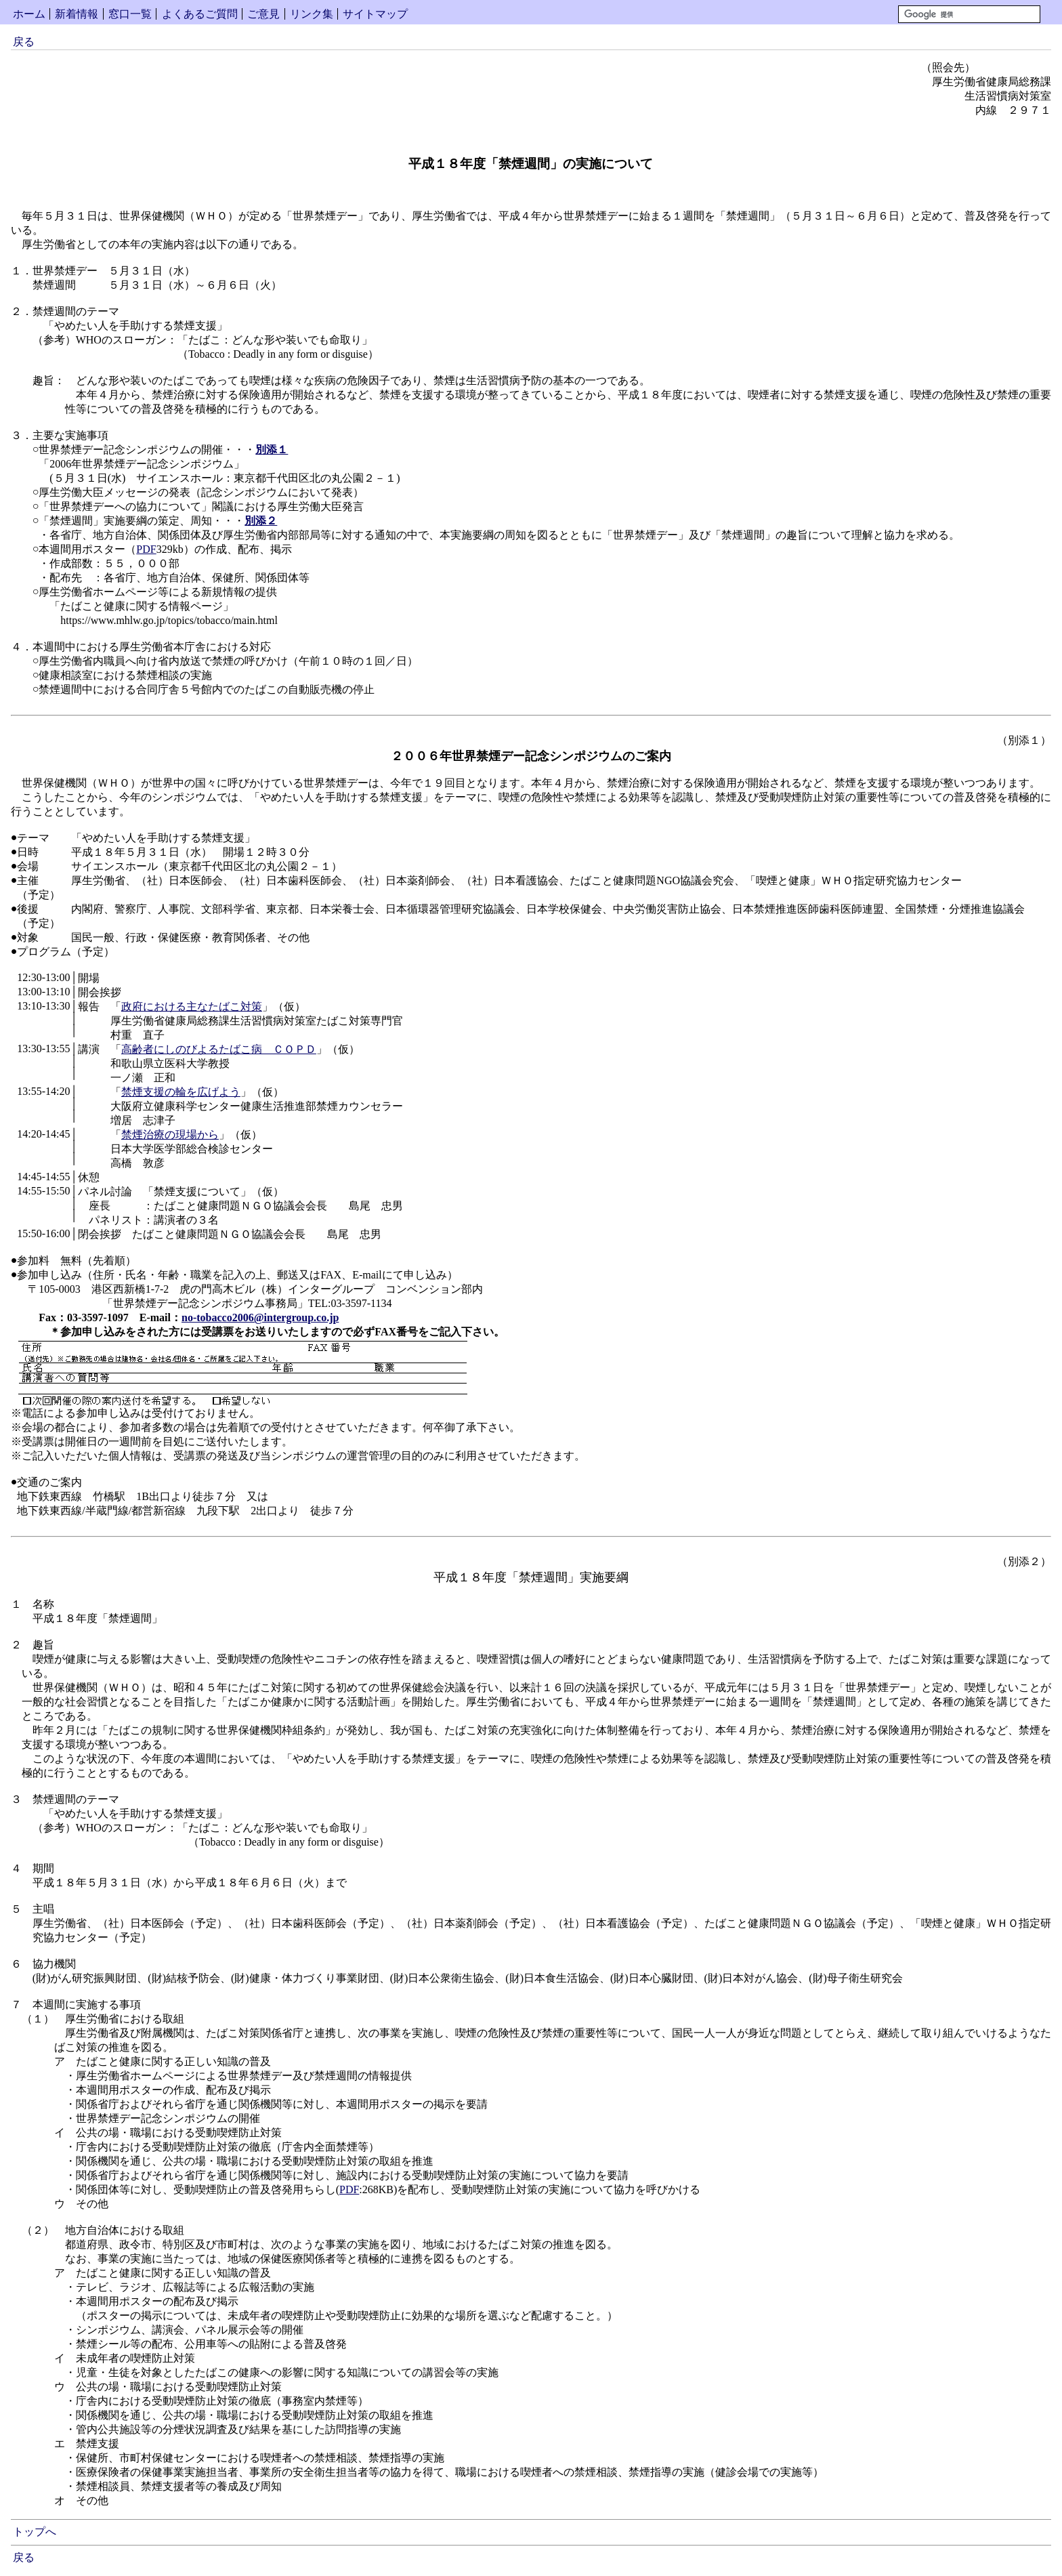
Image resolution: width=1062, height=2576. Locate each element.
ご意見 (263, 14)
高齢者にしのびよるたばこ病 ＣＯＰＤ (218, 1049)
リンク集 (311, 14)
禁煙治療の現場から (170, 1134)
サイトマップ (375, 14)
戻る (24, 41)
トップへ (34, 2531)
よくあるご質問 (200, 14)
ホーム (29, 14)
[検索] (969, 14)
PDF (146, 549)
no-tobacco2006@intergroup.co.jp (260, 1317)
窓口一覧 (130, 14)
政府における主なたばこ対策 (191, 1006)
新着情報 (76, 14)
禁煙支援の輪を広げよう (180, 1092)
